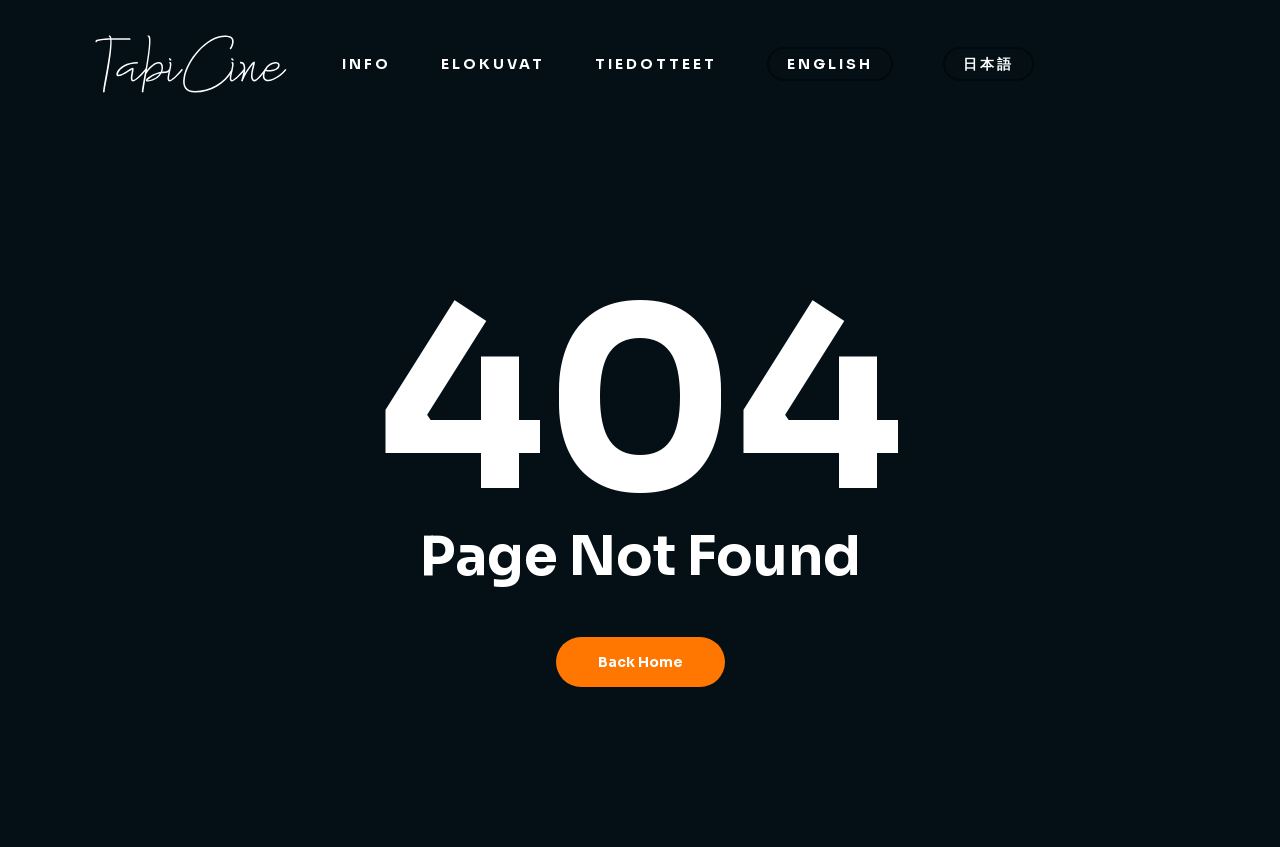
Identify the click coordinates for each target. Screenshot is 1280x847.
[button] (1242, 10)
